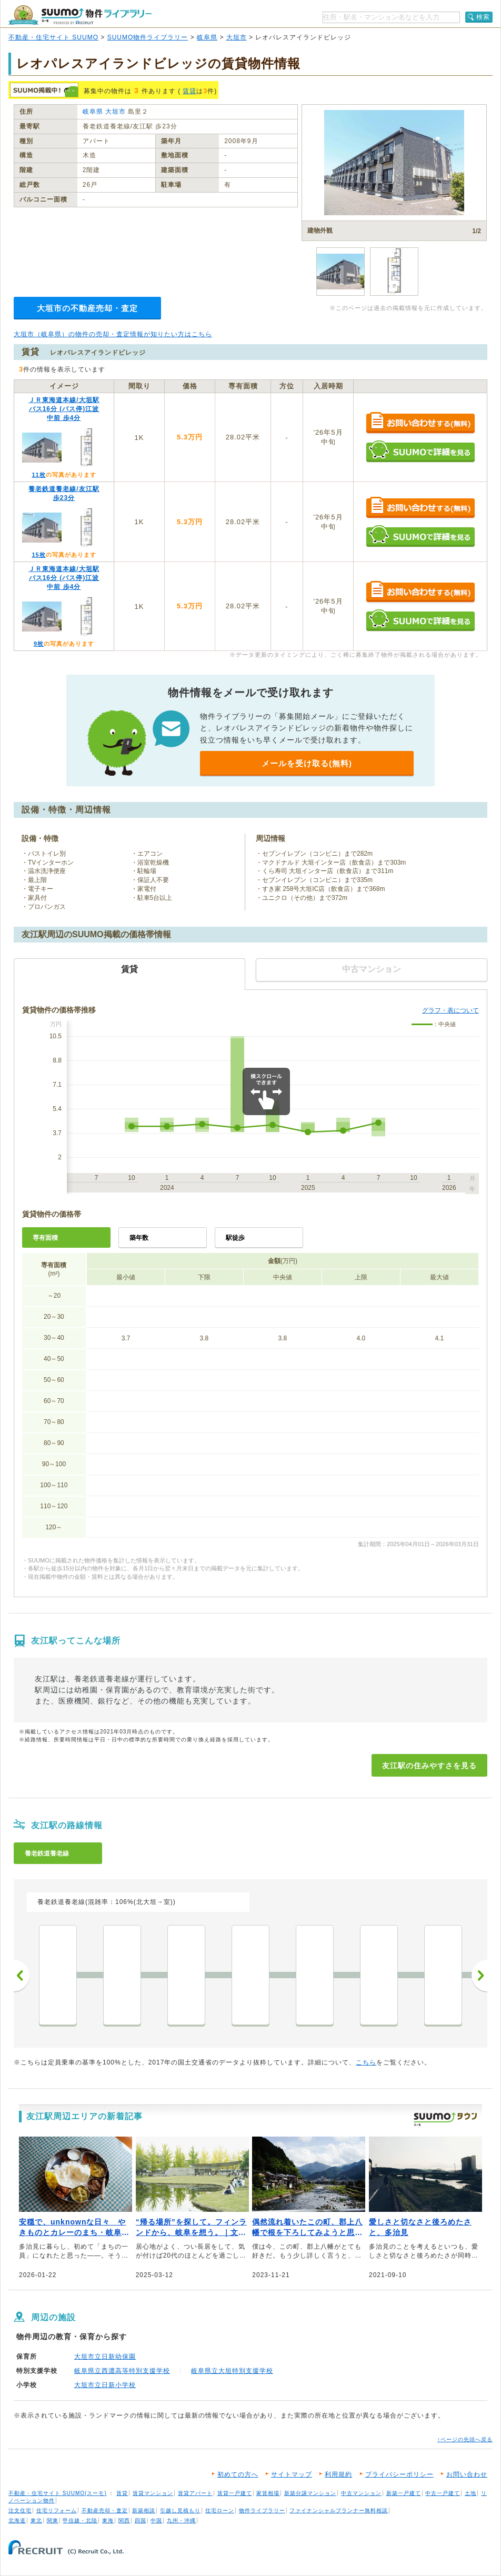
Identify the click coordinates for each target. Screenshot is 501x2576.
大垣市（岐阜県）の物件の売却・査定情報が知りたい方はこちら (113, 334)
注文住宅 (20, 2510)
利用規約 (338, 2474)
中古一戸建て (442, 2493)
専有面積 (45, 1237)
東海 (108, 2520)
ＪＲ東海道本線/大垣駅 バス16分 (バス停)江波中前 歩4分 (63, 409)
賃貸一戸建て (234, 2493)
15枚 (38, 555)
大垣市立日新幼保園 (105, 2356)
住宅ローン (219, 2510)
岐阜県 (207, 37)
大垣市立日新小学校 (105, 2385)
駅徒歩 (235, 1237)
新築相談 (143, 2510)
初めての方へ (237, 2474)
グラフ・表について (450, 1010)
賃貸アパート (195, 2493)
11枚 (38, 475)
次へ (479, 1975)
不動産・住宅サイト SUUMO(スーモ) (57, 2493)
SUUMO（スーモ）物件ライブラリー (80, 15)
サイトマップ (291, 2474)
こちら (366, 2062)
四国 (140, 2520)
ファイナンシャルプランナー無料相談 (338, 2510)
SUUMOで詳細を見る (420, 451)
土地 (470, 2493)
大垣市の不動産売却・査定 (87, 308)
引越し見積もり (180, 2510)
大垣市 (236, 37)
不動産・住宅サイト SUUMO (53, 37)
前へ (21, 1975)
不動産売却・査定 (105, 2510)
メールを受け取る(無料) (307, 763)
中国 (156, 2520)
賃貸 (189, 91)
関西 (124, 2520)
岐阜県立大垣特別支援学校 (232, 2370)
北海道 (17, 2520)
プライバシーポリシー (399, 2474)
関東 (52, 2520)
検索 (483, 17)
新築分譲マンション (310, 2493)
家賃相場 (267, 2493)
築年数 (138, 1237)
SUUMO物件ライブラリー (147, 37)
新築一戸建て (403, 2493)
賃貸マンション (153, 2493)
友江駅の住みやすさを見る (429, 1765)
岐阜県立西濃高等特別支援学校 (122, 2370)
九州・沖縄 (181, 2520)
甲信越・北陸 (80, 2520)
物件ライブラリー (262, 2510)
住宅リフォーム (56, 2510)
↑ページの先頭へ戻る (465, 2439)
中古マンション (361, 2493)
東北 (36, 2520)
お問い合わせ (466, 2474)
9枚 (39, 643)
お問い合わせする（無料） (420, 423)
